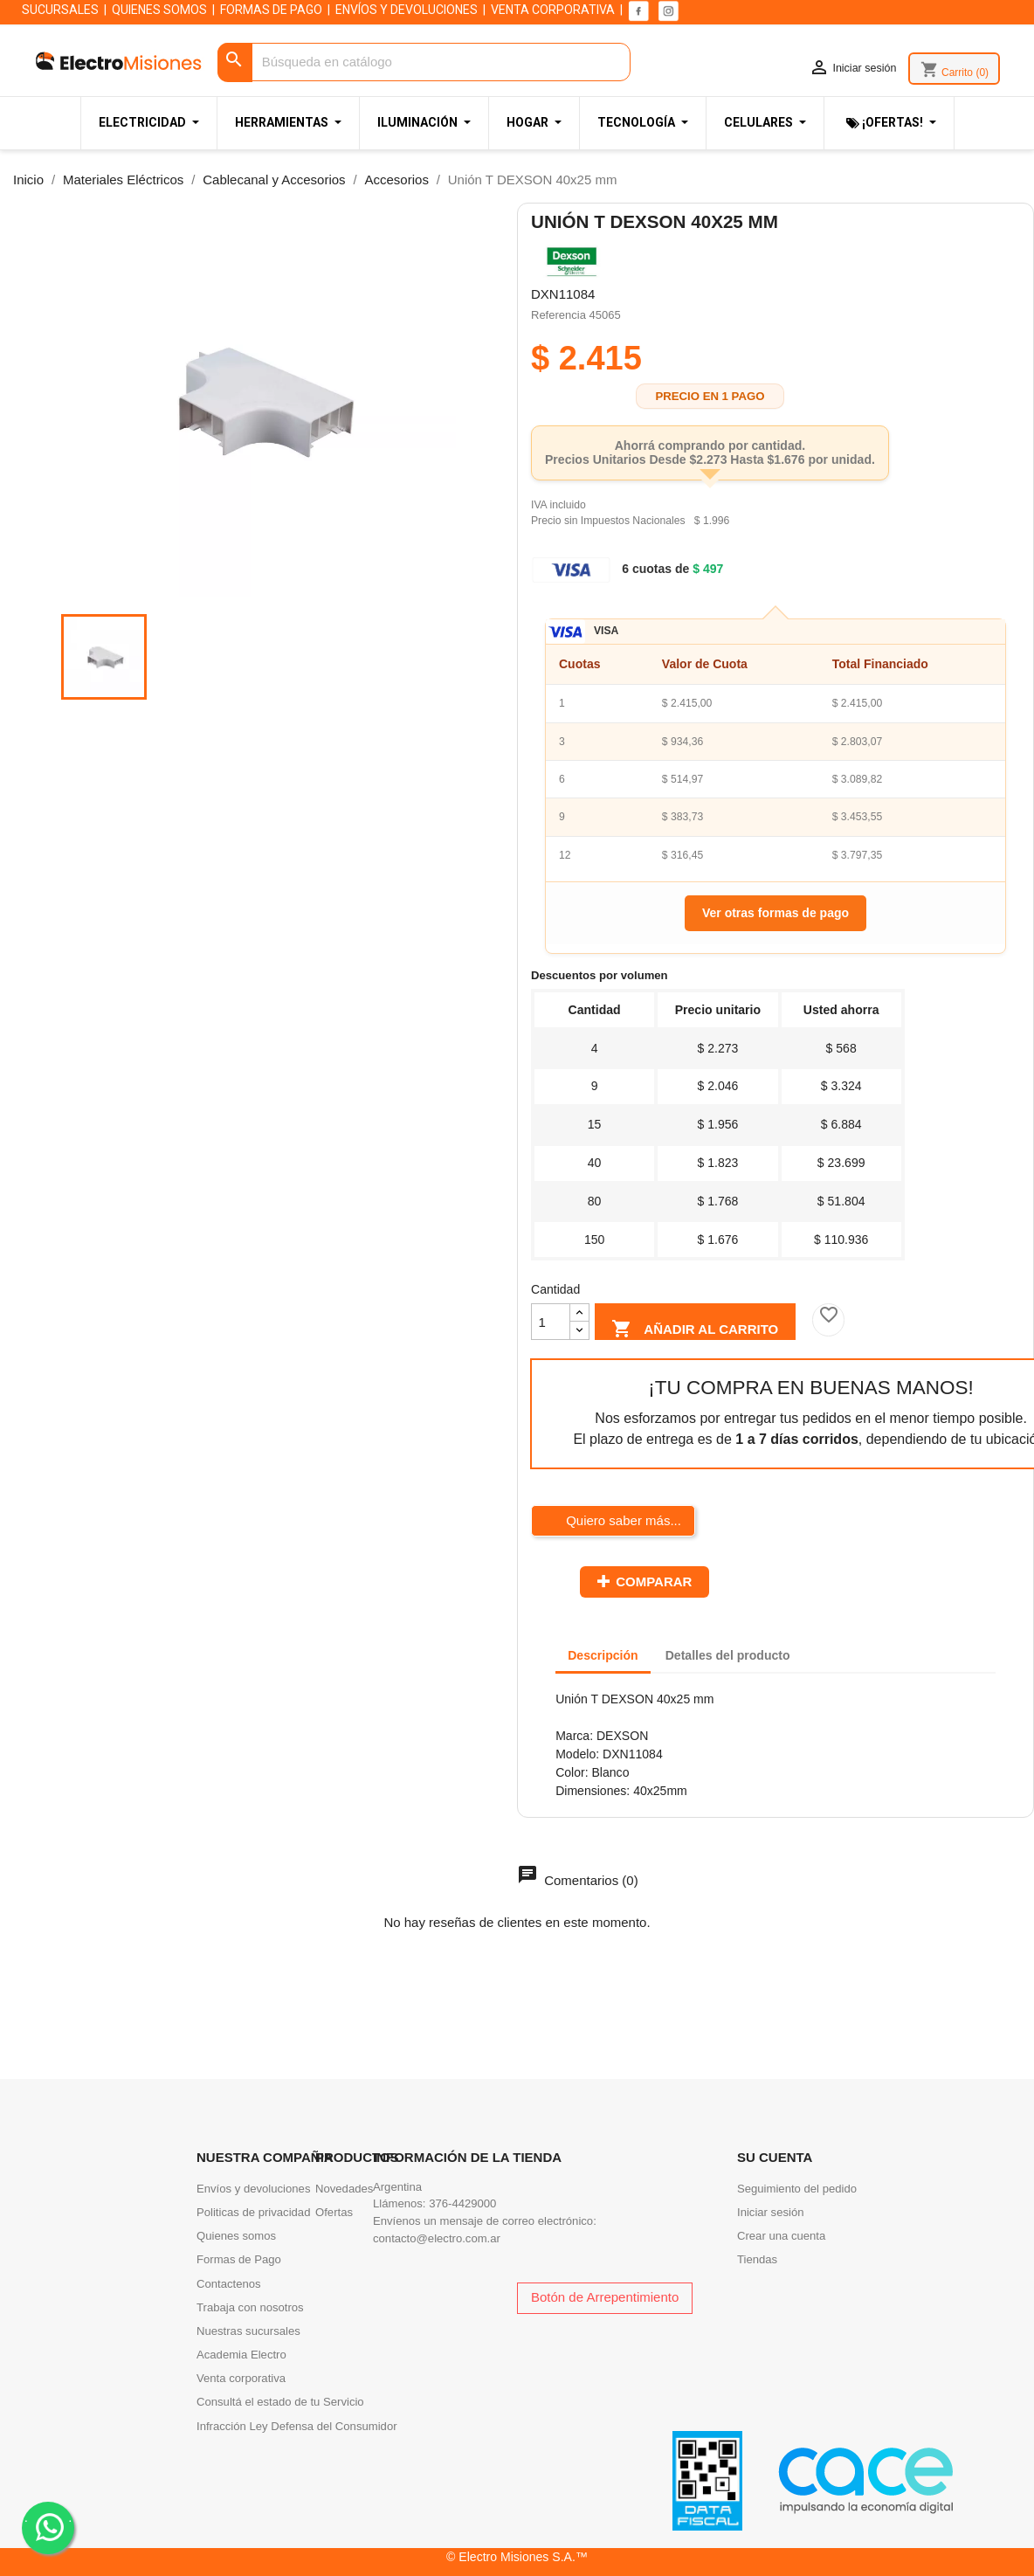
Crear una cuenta (781, 2235)
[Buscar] (424, 62)
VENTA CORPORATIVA (553, 10)
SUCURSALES (60, 10)
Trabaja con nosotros (250, 2307)
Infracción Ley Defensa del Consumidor (296, 2426)
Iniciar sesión (770, 2212)
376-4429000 (462, 2203)
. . (48, 2527)
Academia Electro (241, 2354)
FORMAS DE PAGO (271, 10)
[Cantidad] (550, 1321)
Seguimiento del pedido (797, 2188)
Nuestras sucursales (248, 2331)
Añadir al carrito (694, 1326)
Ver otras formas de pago (775, 913)
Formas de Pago (238, 2259)
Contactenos (228, 2283)
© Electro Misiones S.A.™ (517, 2557)
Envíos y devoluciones (253, 2188)
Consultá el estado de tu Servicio (280, 2401)
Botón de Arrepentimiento (605, 2296)
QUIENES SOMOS (159, 10)
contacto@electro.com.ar (436, 2238)
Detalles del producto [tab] (727, 1655)
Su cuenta (774, 2157)
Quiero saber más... (621, 1520)
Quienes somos (236, 2235)
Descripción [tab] (603, 1655)
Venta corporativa (241, 2378)
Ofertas (334, 2212)
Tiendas (757, 2259)
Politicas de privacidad (253, 2212)
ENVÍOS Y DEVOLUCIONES (406, 10)
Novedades (344, 2188)
